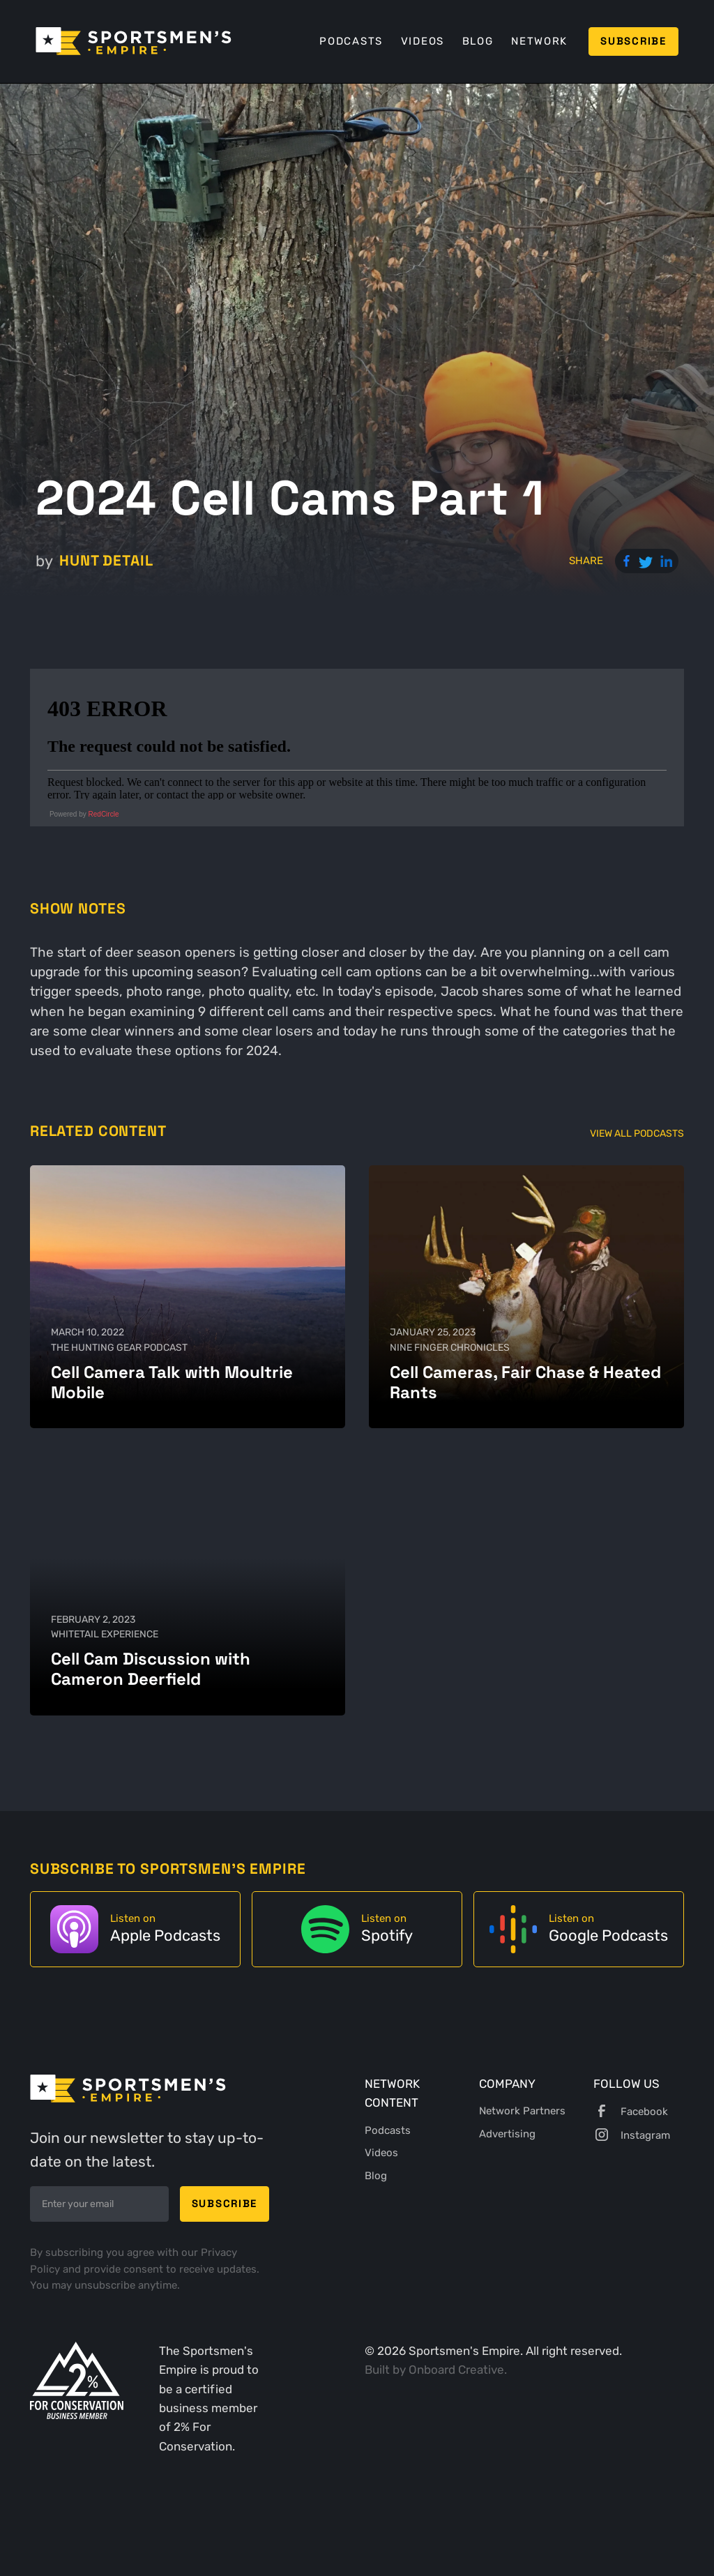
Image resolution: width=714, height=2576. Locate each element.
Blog (478, 41)
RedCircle (104, 814)
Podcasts (351, 41)
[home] (133, 41)
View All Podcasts (637, 1133)
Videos (422, 41)
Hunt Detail (106, 560)
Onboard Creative (456, 2370)
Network (539, 41)
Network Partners (522, 2111)
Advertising (507, 2134)
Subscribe (633, 41)
